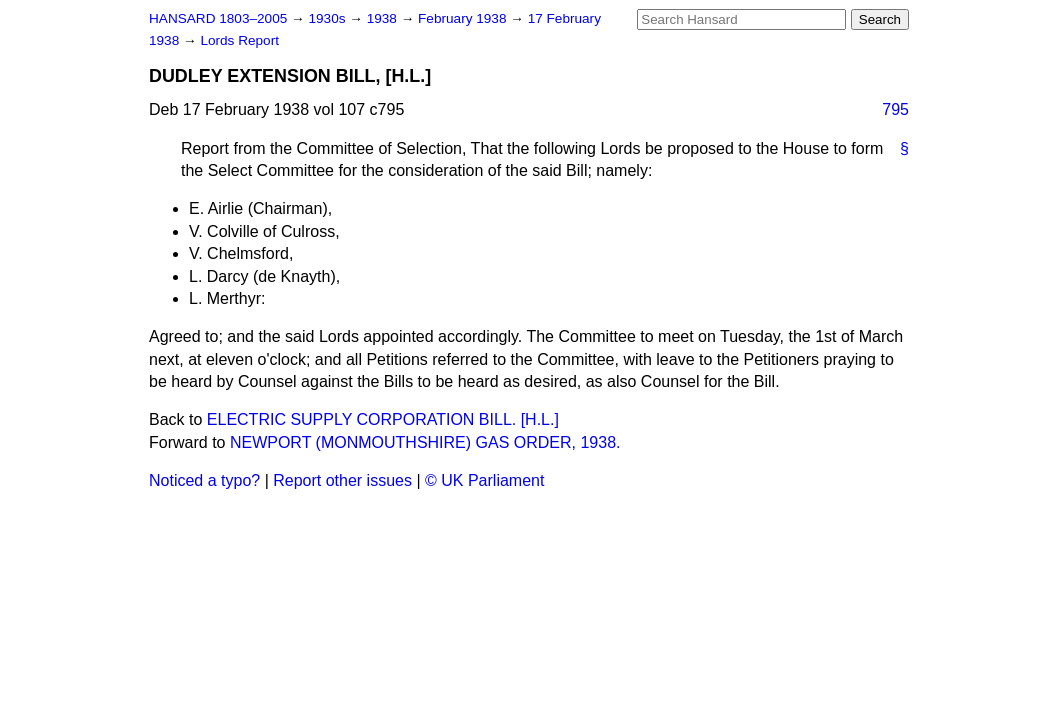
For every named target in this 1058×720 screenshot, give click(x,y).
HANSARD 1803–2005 (218, 18)
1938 (384, 18)
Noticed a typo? (204, 480)
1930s (328, 18)
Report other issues (342, 480)
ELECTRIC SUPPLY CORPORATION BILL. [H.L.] (383, 419)
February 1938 (464, 18)
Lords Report (239, 40)
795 (895, 109)
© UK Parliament (484, 480)
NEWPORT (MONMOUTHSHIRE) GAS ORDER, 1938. (425, 442)
